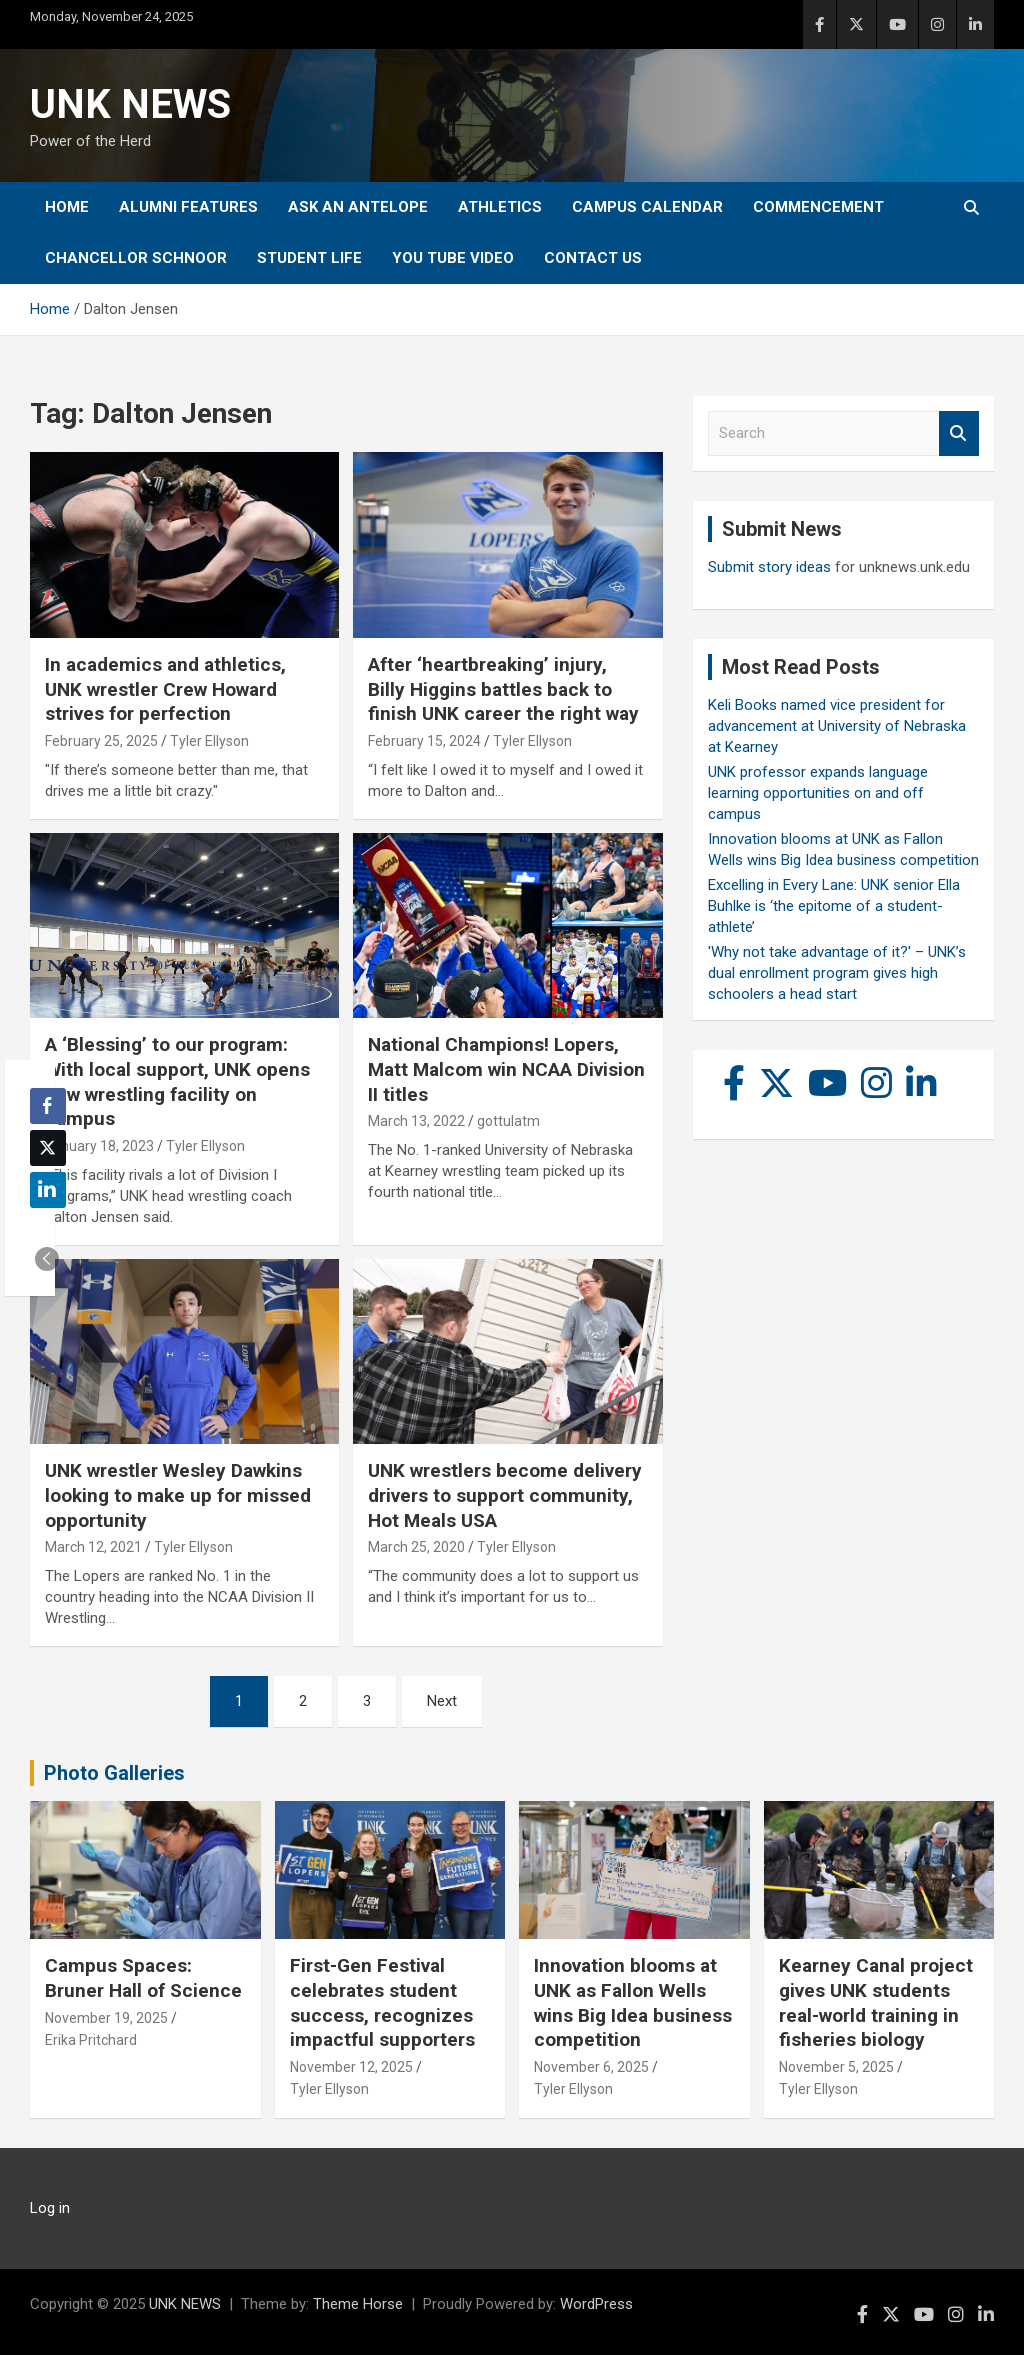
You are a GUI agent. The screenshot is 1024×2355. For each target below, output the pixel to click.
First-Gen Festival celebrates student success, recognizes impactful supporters (382, 2002)
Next (442, 1701)
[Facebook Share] (48, 1106)
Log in (50, 2208)
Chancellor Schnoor (136, 258)
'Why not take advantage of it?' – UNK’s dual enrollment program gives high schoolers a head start (837, 973)
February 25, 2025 (101, 741)
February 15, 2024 (424, 741)
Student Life (309, 258)
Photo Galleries (114, 1773)
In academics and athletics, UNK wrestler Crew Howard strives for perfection (165, 689)
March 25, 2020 (416, 1547)
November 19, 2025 (106, 2018)
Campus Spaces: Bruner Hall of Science (143, 1978)
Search (959, 433)
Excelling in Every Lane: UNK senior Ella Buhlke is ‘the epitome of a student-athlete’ (834, 906)
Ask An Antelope (358, 207)
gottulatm (508, 1121)
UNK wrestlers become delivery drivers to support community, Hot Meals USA (505, 1495)
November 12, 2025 (351, 2067)
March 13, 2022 (416, 1121)
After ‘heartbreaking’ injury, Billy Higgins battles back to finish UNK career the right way (503, 689)
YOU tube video (453, 258)
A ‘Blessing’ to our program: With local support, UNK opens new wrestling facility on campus (177, 1081)
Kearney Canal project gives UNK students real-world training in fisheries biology (876, 2002)
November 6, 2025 (591, 2067)
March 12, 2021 (93, 1547)
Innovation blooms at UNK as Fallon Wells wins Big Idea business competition (633, 2002)
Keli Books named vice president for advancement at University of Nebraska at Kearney (837, 726)
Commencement (818, 207)
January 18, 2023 (99, 1146)
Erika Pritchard (91, 2040)
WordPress (596, 2304)
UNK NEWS (130, 104)
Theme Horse (358, 2304)
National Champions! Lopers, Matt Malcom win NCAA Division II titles (506, 1069)
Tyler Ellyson (209, 741)
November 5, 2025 (836, 2067)
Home (67, 207)
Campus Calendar (647, 207)
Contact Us (593, 258)
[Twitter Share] (48, 1148)
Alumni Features (188, 207)
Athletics (500, 207)
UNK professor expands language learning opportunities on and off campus (818, 793)
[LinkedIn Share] (48, 1190)
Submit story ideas (769, 567)
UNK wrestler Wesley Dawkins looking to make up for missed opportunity (178, 1495)
